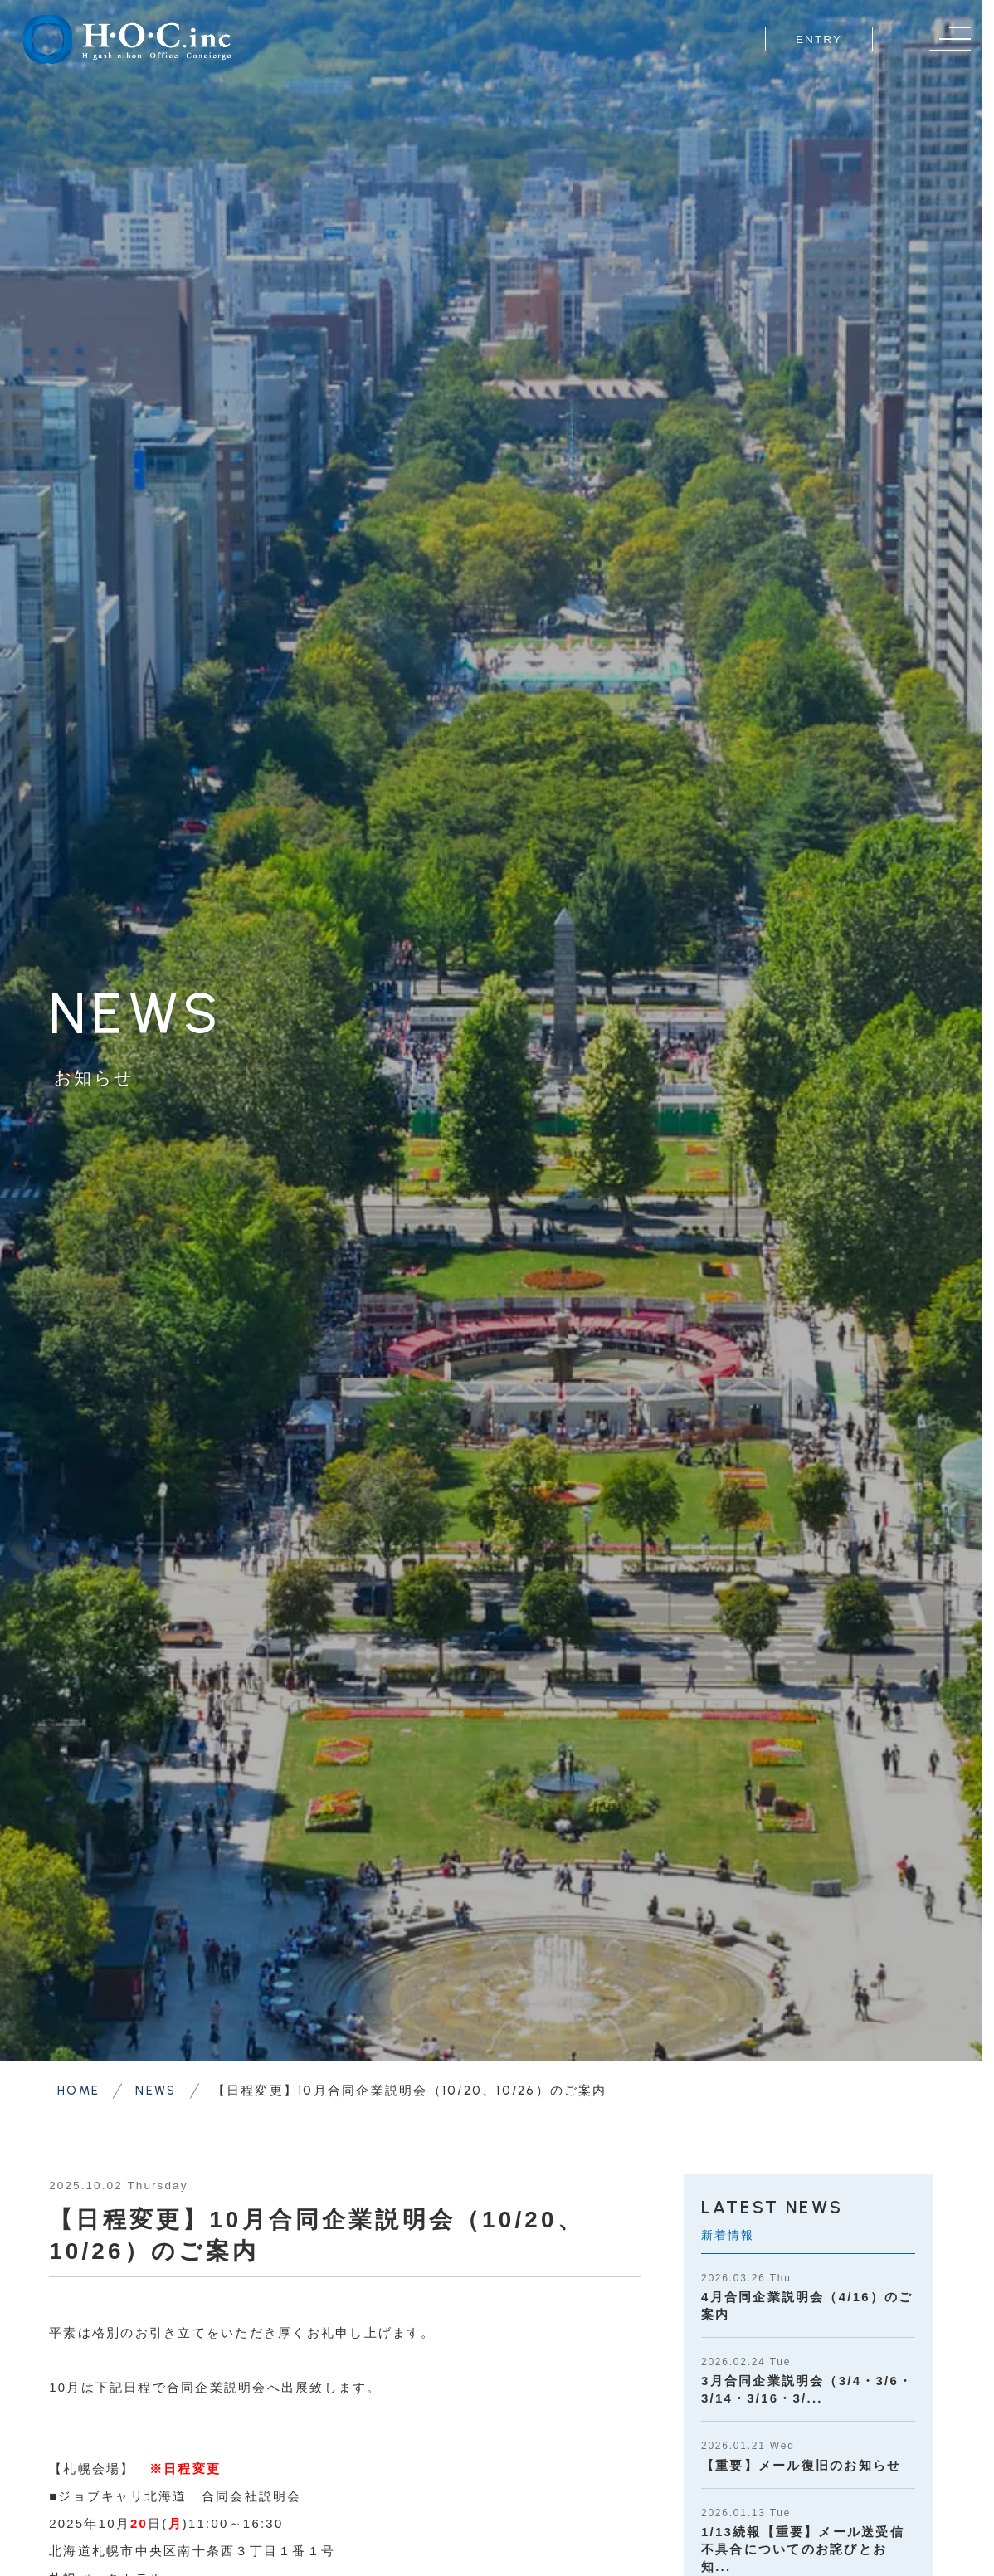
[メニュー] (950, 39)
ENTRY (819, 39)
